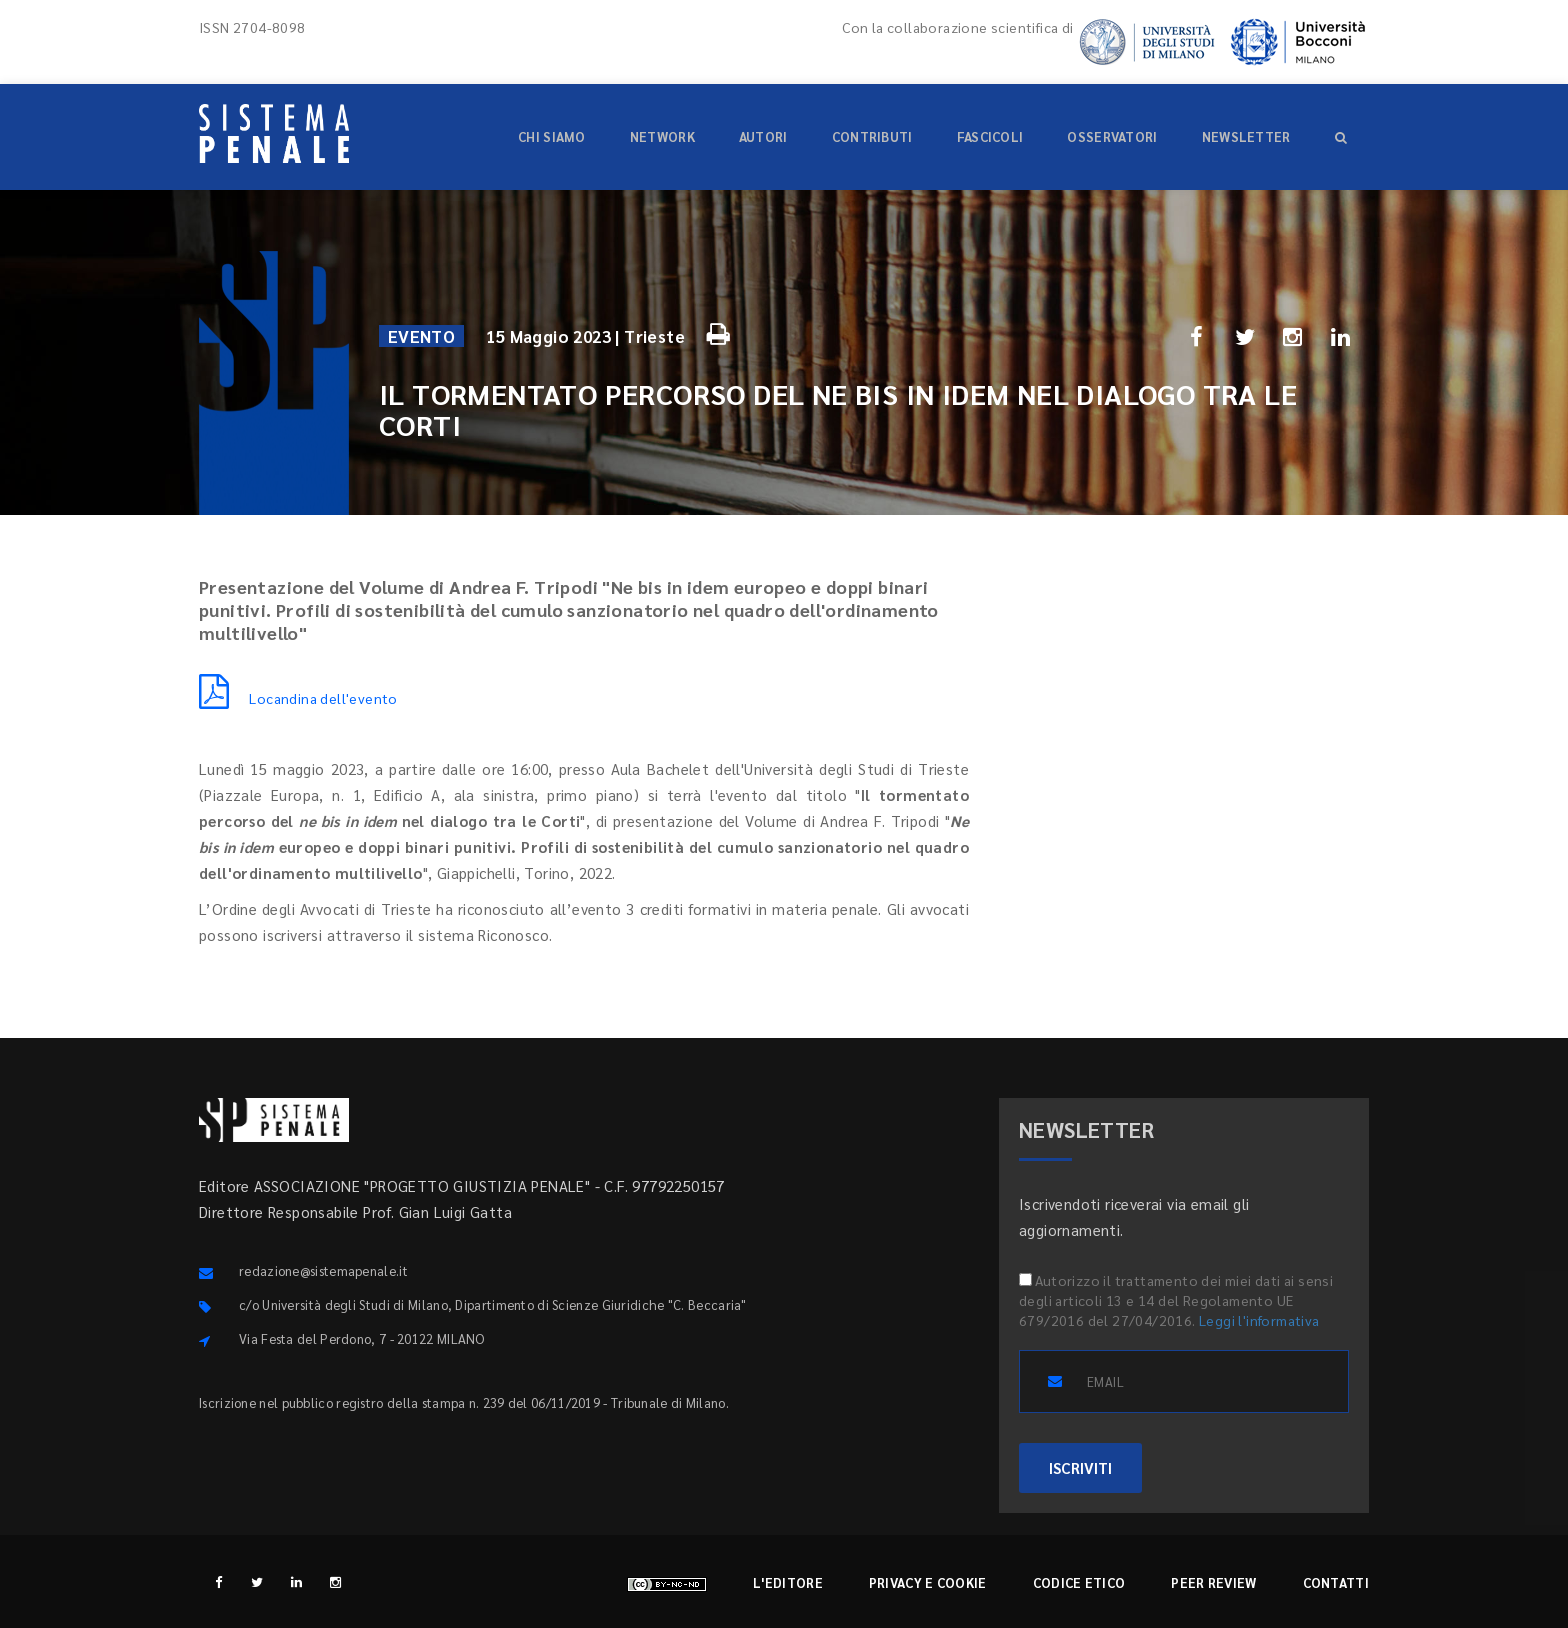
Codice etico (1079, 1582)
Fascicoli (990, 136)
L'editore (788, 1582)
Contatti (1336, 1582)
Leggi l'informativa (1259, 1320)
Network (662, 136)
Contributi (872, 136)
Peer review (1213, 1582)
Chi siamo (552, 136)
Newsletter (1246, 136)
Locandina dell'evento (298, 698)
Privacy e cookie (928, 1582)
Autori (763, 136)
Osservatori (1112, 136)
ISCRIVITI (1080, 1467)
